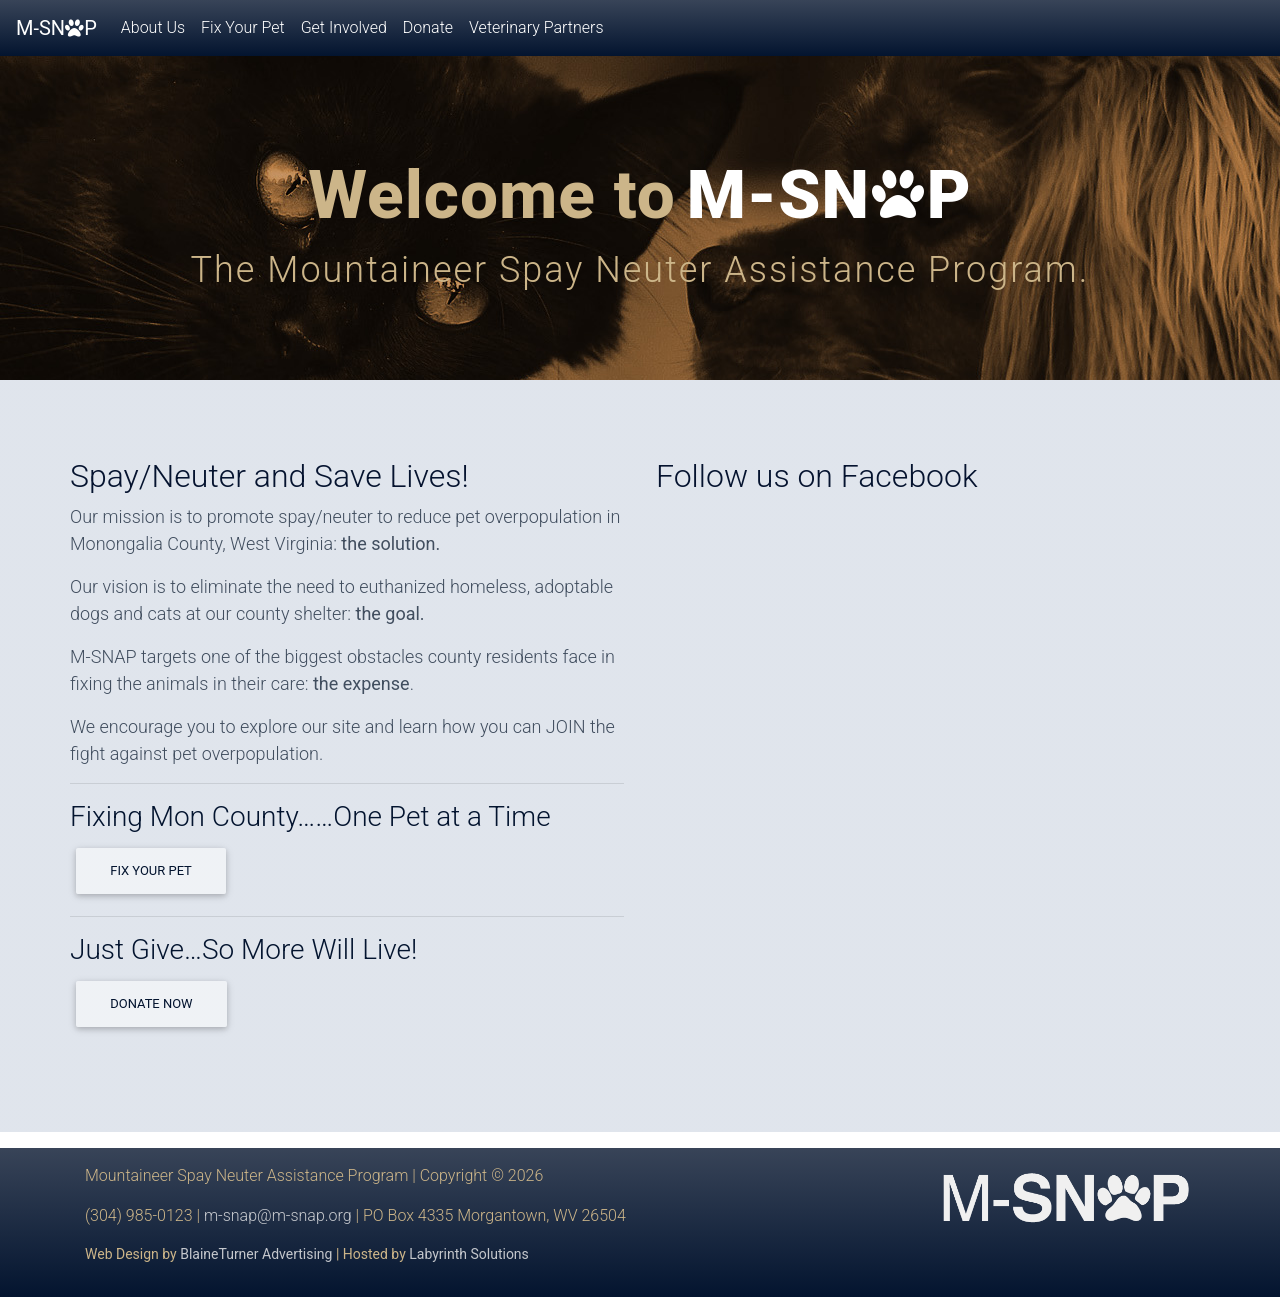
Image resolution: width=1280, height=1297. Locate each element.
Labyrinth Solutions (469, 1254)
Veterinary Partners (536, 27)
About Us (153, 27)
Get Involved (344, 27)
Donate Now (151, 1003)
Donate (428, 27)
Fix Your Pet (243, 27)
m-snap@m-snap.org (278, 1215)
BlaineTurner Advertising (256, 1254)
